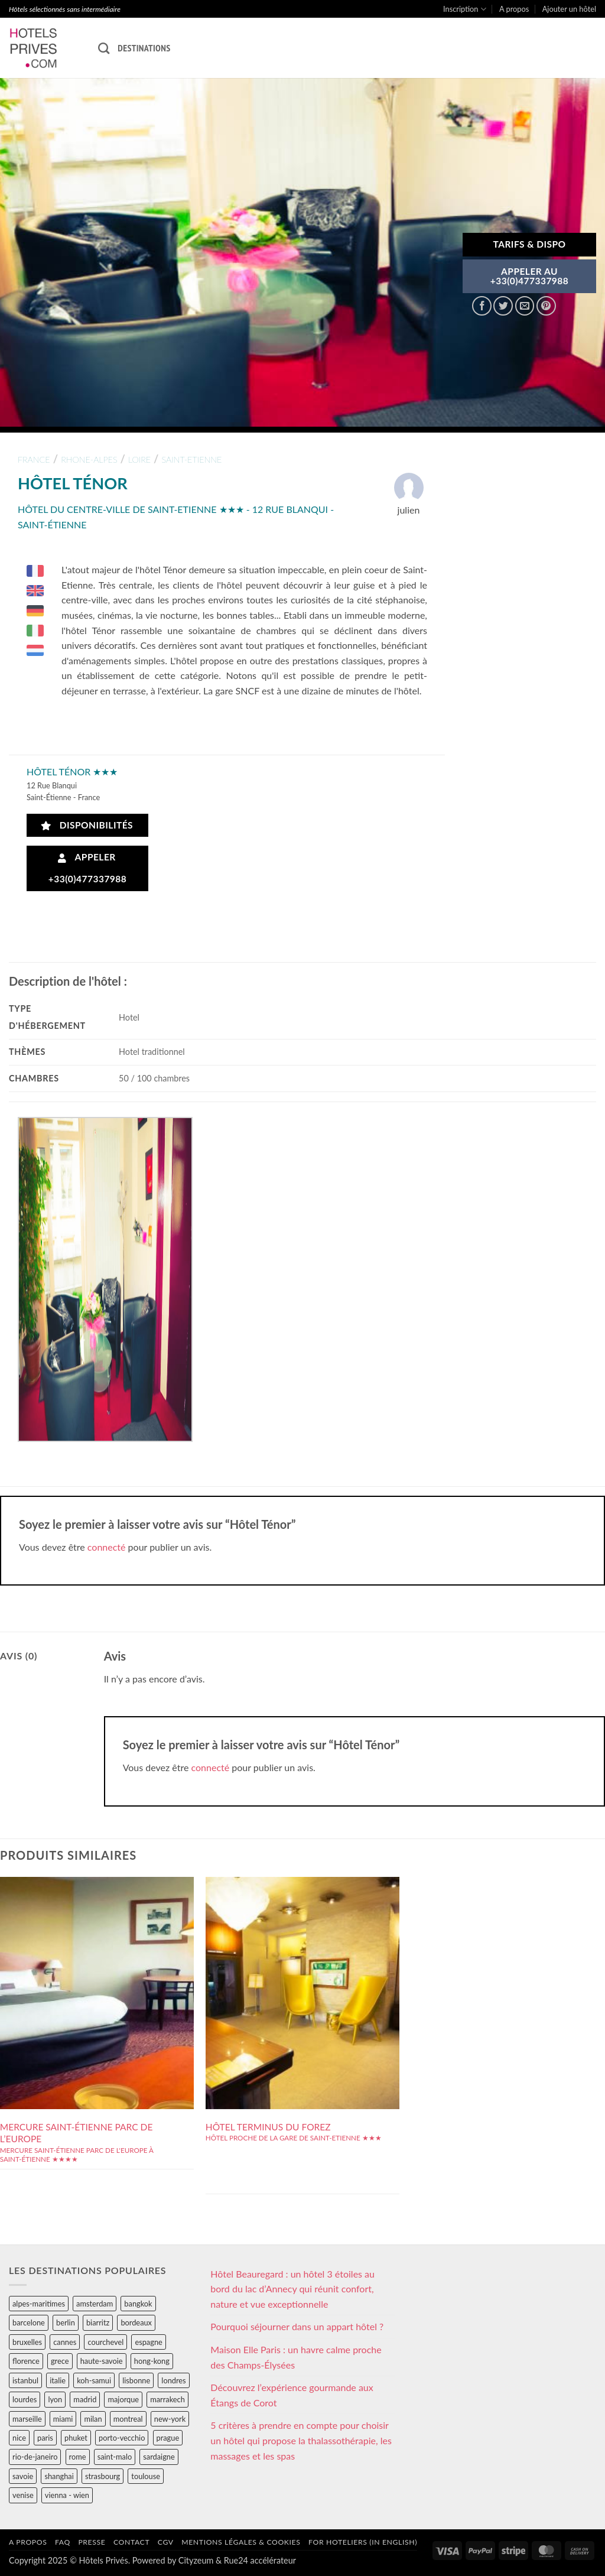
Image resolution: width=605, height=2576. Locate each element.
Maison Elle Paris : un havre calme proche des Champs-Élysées (295, 2357)
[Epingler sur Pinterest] (546, 306)
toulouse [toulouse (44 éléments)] (145, 2476)
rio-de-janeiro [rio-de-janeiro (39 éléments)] (34, 2456)
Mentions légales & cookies (240, 2542)
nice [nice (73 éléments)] (19, 2437)
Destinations (144, 48)
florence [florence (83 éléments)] (26, 2361)
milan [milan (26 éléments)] (93, 2419)
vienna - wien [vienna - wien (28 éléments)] (67, 2495)
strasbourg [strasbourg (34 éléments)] (102, 2476)
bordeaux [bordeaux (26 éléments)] (136, 2322)
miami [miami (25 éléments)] (63, 2419)
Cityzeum (195, 2560)
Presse (91, 2542)
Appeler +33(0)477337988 (87, 868)
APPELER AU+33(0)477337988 (529, 276)
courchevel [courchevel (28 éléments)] (105, 2342)
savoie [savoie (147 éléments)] (22, 2476)
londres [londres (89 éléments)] (173, 2380)
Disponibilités (87, 825)
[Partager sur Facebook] (482, 306)
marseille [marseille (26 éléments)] (27, 2419)
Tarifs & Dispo (529, 244)
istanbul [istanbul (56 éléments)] (25, 2380)
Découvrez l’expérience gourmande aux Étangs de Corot (291, 2395)
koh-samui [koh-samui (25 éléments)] (94, 2380)
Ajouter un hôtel (569, 9)
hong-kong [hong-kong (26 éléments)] (152, 2361)
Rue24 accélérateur (260, 2560)
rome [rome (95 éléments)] (77, 2456)
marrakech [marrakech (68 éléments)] (167, 2399)
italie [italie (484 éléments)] (58, 2380)
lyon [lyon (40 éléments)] (55, 2399)
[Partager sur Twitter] (503, 306)
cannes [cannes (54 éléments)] (64, 2342)
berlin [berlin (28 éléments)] (65, 2322)
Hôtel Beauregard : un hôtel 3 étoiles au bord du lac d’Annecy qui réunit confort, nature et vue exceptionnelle (292, 2288)
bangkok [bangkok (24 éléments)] (138, 2303)
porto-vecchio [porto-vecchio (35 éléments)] (122, 2437)
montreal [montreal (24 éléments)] (128, 2419)
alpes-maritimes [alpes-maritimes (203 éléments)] (38, 2303)
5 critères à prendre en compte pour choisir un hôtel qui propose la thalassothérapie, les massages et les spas (301, 2440)
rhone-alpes (89, 459)
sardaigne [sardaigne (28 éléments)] (158, 2456)
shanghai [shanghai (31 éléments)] (58, 2476)
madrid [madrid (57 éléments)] (84, 2399)
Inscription (464, 9)
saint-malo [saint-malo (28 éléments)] (114, 2456)
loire (139, 459)
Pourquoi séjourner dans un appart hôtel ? (296, 2326)
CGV (166, 2542)
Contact (131, 2542)
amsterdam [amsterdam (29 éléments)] (94, 2303)
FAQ (62, 2542)
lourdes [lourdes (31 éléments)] (24, 2399)
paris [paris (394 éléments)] (45, 2437)
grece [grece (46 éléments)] (60, 2361)
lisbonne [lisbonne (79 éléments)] (136, 2380)
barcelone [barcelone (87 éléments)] (28, 2322)
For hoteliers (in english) (362, 2542)
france (34, 459)
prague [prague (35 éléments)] (168, 2437)
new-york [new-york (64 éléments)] (170, 2419)
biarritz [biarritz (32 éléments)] (97, 2322)
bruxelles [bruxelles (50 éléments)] (27, 2342)
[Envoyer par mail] (525, 306)
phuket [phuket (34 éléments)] (75, 2437)
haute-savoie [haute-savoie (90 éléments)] (101, 2361)
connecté (106, 1546)
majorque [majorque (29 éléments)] (123, 2399)
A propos (514, 9)
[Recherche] (103, 48)
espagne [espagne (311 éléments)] (148, 2342)
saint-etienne (191, 459)
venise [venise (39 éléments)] (23, 2495)
